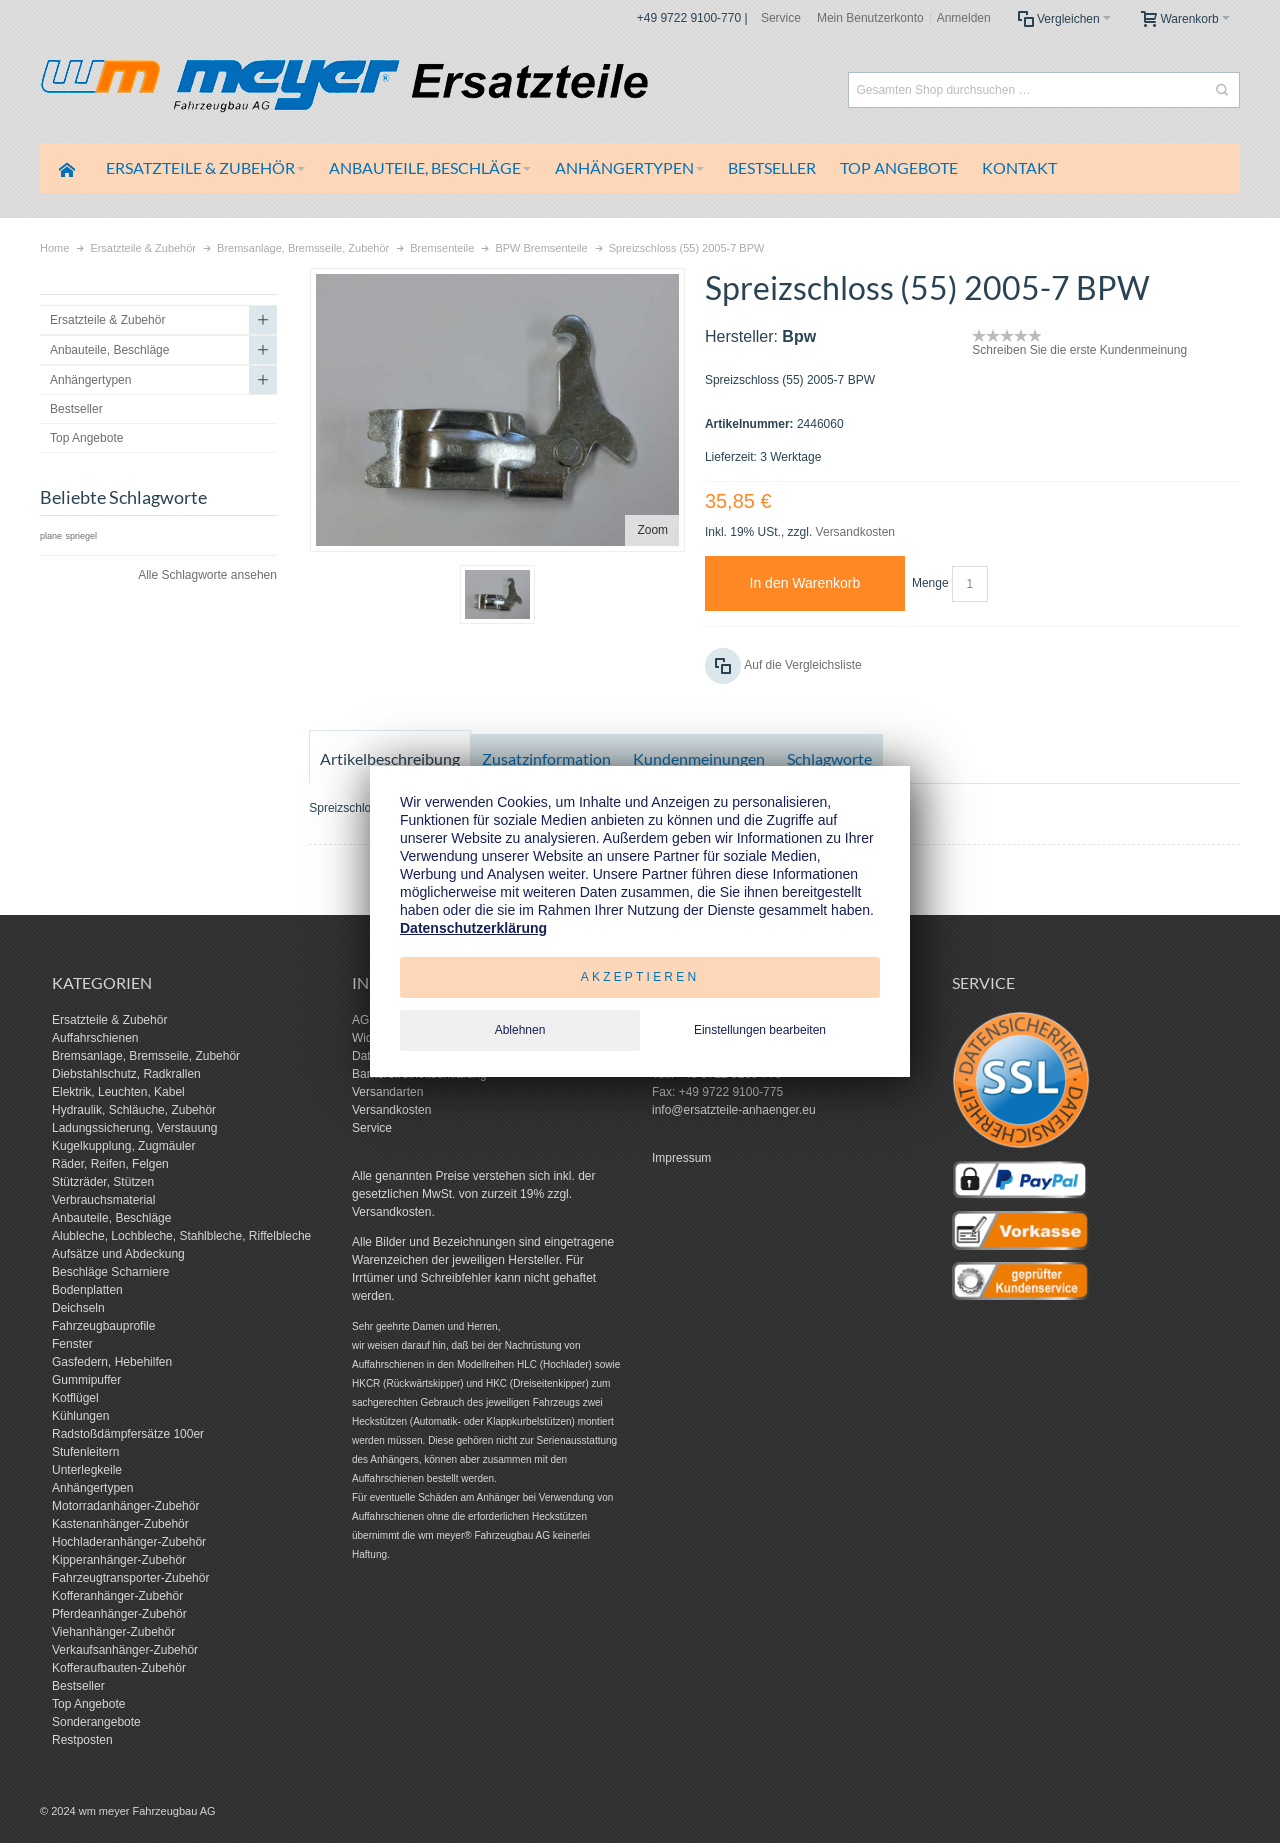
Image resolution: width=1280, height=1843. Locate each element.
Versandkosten (855, 532)
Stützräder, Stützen (103, 1182)
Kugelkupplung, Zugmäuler (123, 1146)
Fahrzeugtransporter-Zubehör (130, 1578)
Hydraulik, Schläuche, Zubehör (134, 1110)
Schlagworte (829, 758)
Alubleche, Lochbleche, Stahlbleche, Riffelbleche (181, 1236)
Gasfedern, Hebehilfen (112, 1362)
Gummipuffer (86, 1380)
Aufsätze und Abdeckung (118, 1254)
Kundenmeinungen (699, 758)
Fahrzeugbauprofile (103, 1326)
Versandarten (387, 1092)
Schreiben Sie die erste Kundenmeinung (1079, 350)
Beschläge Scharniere (110, 1272)
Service (781, 18)
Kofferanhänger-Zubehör (117, 1596)
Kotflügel (75, 1398)
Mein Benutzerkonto (870, 18)
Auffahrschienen (95, 1038)
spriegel (81, 536)
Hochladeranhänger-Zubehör (129, 1542)
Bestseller (78, 1686)
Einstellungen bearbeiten (760, 1030)
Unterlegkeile (87, 1470)
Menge (930, 583)
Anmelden (964, 18)
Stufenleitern (85, 1452)
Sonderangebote (96, 1722)
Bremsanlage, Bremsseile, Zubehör (146, 1056)
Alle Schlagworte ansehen (207, 575)
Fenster (72, 1344)
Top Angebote (88, 1704)
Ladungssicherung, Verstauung (134, 1128)
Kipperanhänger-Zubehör (119, 1560)
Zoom (652, 530)
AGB (364, 1020)
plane (51, 536)
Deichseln (78, 1308)
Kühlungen (80, 1416)
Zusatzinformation (546, 758)
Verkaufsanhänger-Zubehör (125, 1650)
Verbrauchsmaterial (103, 1200)
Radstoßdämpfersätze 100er (128, 1434)
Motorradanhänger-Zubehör (125, 1506)
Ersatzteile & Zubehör (109, 1020)
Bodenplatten (87, 1290)
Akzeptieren (640, 977)
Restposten (82, 1740)
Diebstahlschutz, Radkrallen (126, 1074)
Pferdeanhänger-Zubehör (119, 1614)
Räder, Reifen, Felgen (110, 1164)
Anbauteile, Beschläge (111, 1218)
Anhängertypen (92, 1488)
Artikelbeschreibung (390, 758)
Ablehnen (520, 1030)
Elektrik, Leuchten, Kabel (118, 1092)
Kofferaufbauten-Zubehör (119, 1668)
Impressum (681, 1158)
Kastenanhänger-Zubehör (120, 1524)
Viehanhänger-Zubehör (113, 1632)
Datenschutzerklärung (473, 928)
